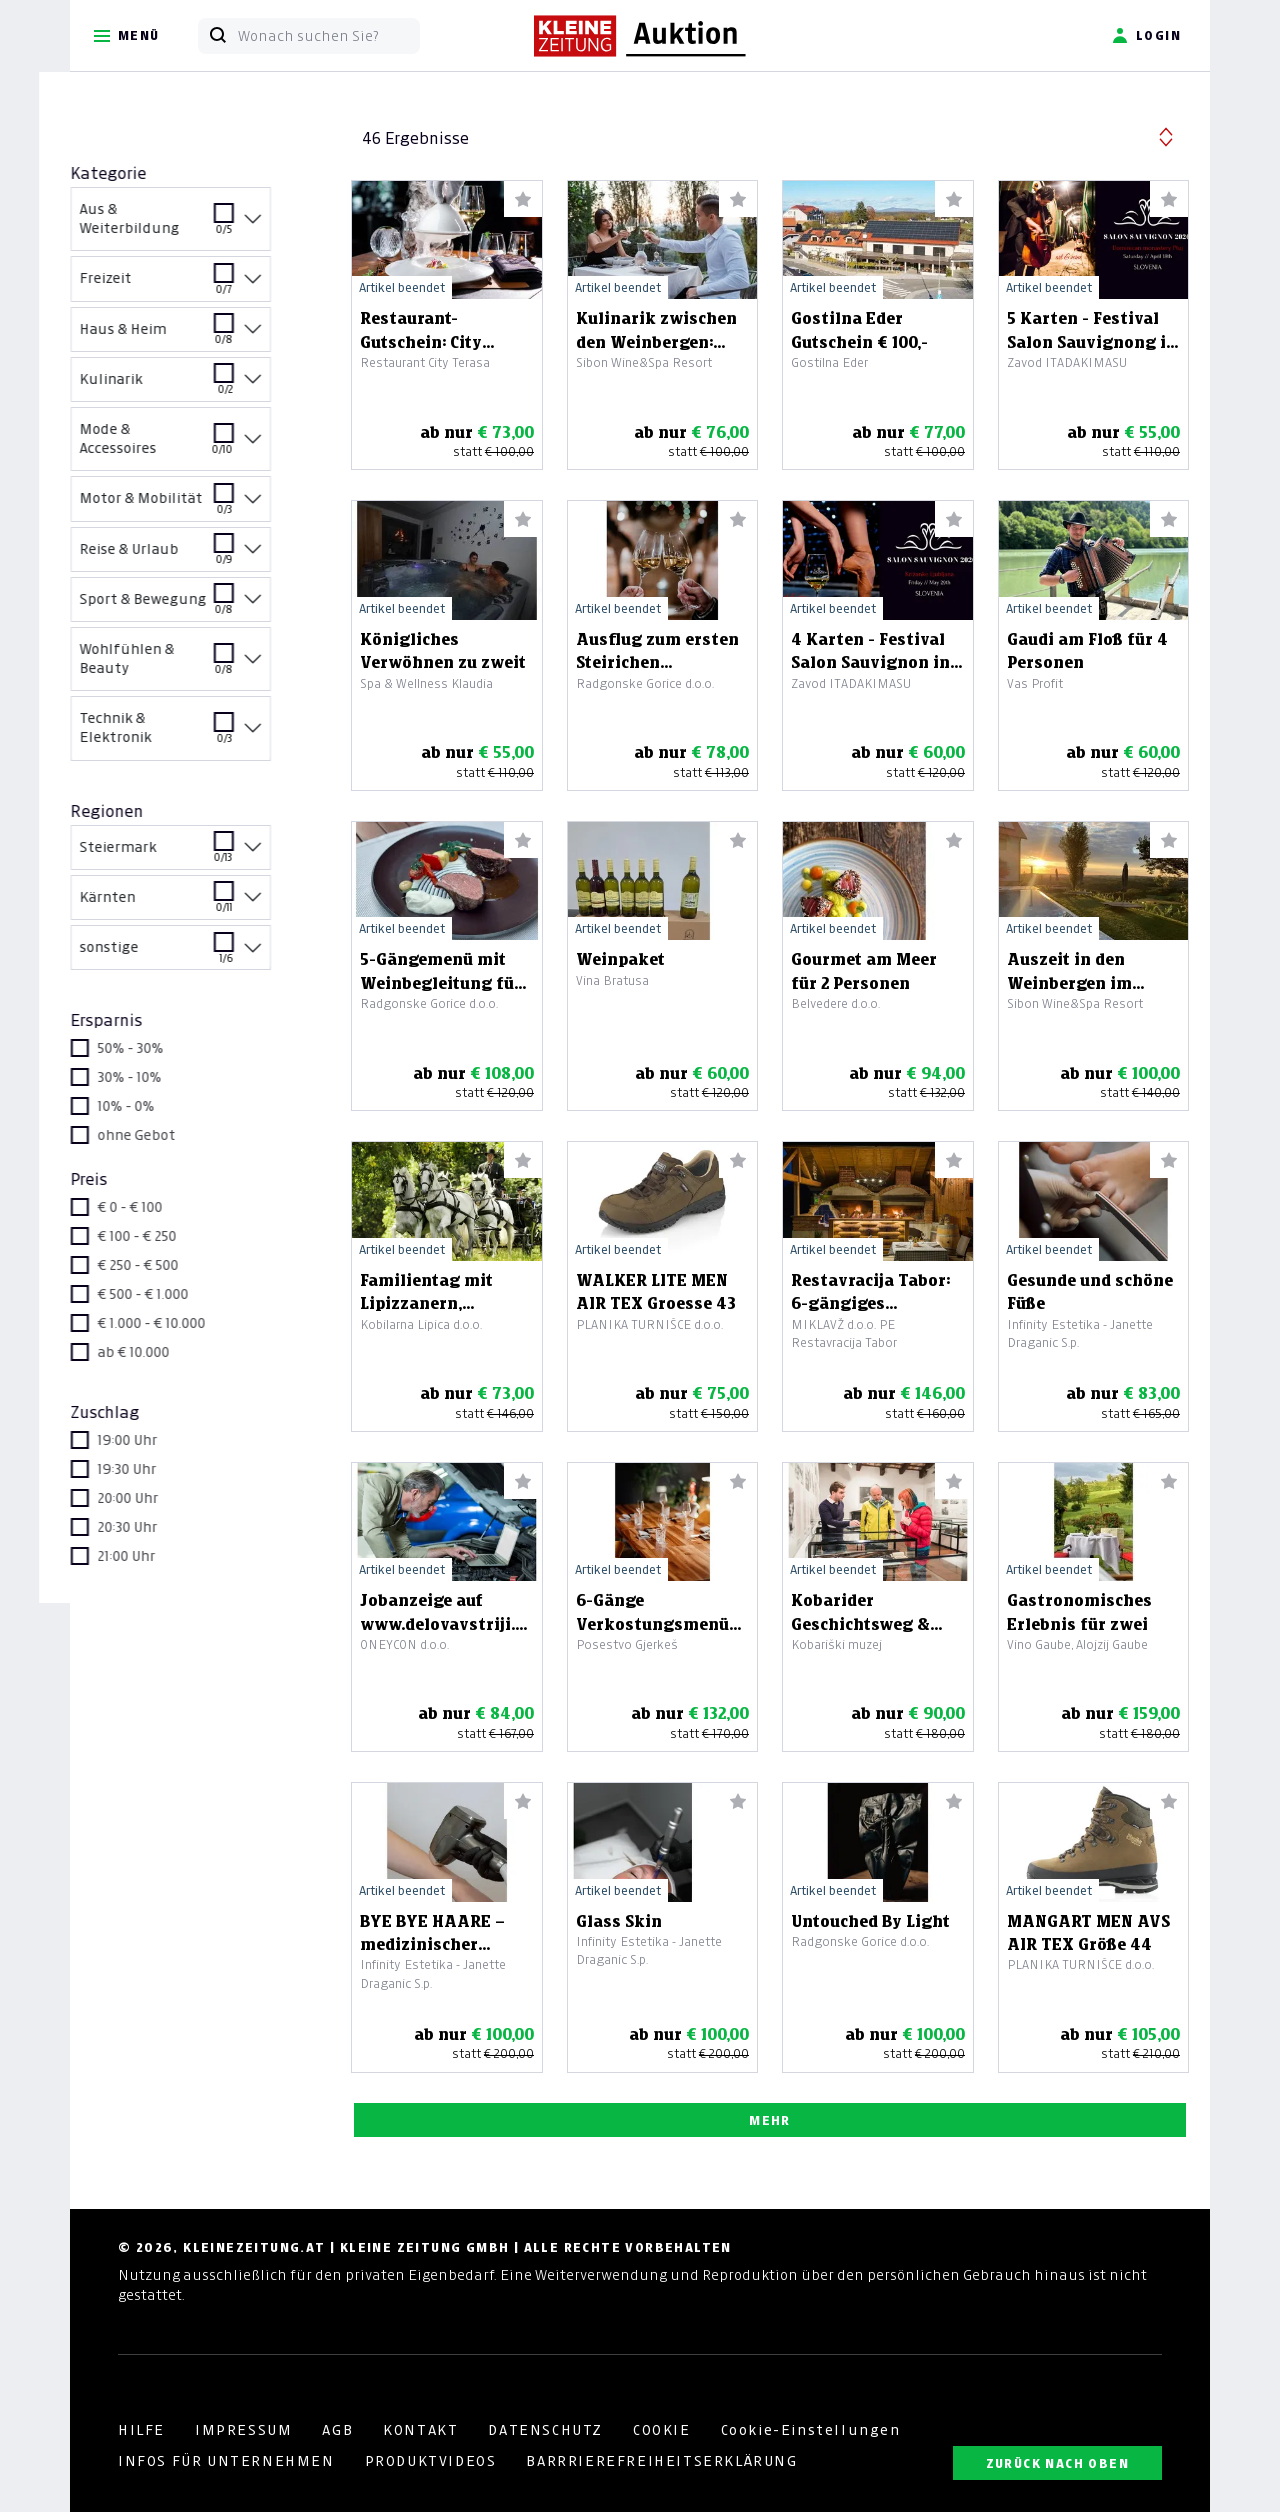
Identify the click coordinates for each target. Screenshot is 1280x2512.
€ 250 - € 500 (169, 1265)
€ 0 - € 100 (161, 1207)
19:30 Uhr (158, 1469)
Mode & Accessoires (191, 442)
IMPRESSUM (243, 2430)
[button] (1166, 134)
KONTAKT (420, 2430)
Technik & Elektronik (191, 731)
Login (1146, 36)
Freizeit (191, 285)
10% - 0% (157, 1106)
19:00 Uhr (159, 1440)
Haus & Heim (191, 336)
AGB (337, 2430)
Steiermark (191, 854)
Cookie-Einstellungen (811, 2430)
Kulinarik (191, 386)
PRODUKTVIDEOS (431, 2461)
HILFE (141, 2430)
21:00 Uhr (158, 1556)
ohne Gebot (168, 1135)
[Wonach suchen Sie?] (328, 36)
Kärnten (191, 904)
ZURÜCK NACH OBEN (1057, 2463)
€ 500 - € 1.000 (174, 1294)
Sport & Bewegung (191, 606)
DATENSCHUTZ (545, 2430)
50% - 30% (162, 1048)
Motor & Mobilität (191, 505)
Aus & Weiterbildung (191, 222)
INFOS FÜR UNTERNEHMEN (226, 2461)
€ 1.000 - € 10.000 (183, 1323)
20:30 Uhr (159, 1527)
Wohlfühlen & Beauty (191, 662)
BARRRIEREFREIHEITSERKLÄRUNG (661, 2461)
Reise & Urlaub (191, 556)
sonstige (191, 954)
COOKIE (662, 2430)
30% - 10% (161, 1077)
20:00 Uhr (159, 1498)
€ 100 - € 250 (168, 1236)
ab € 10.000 (165, 1352)
